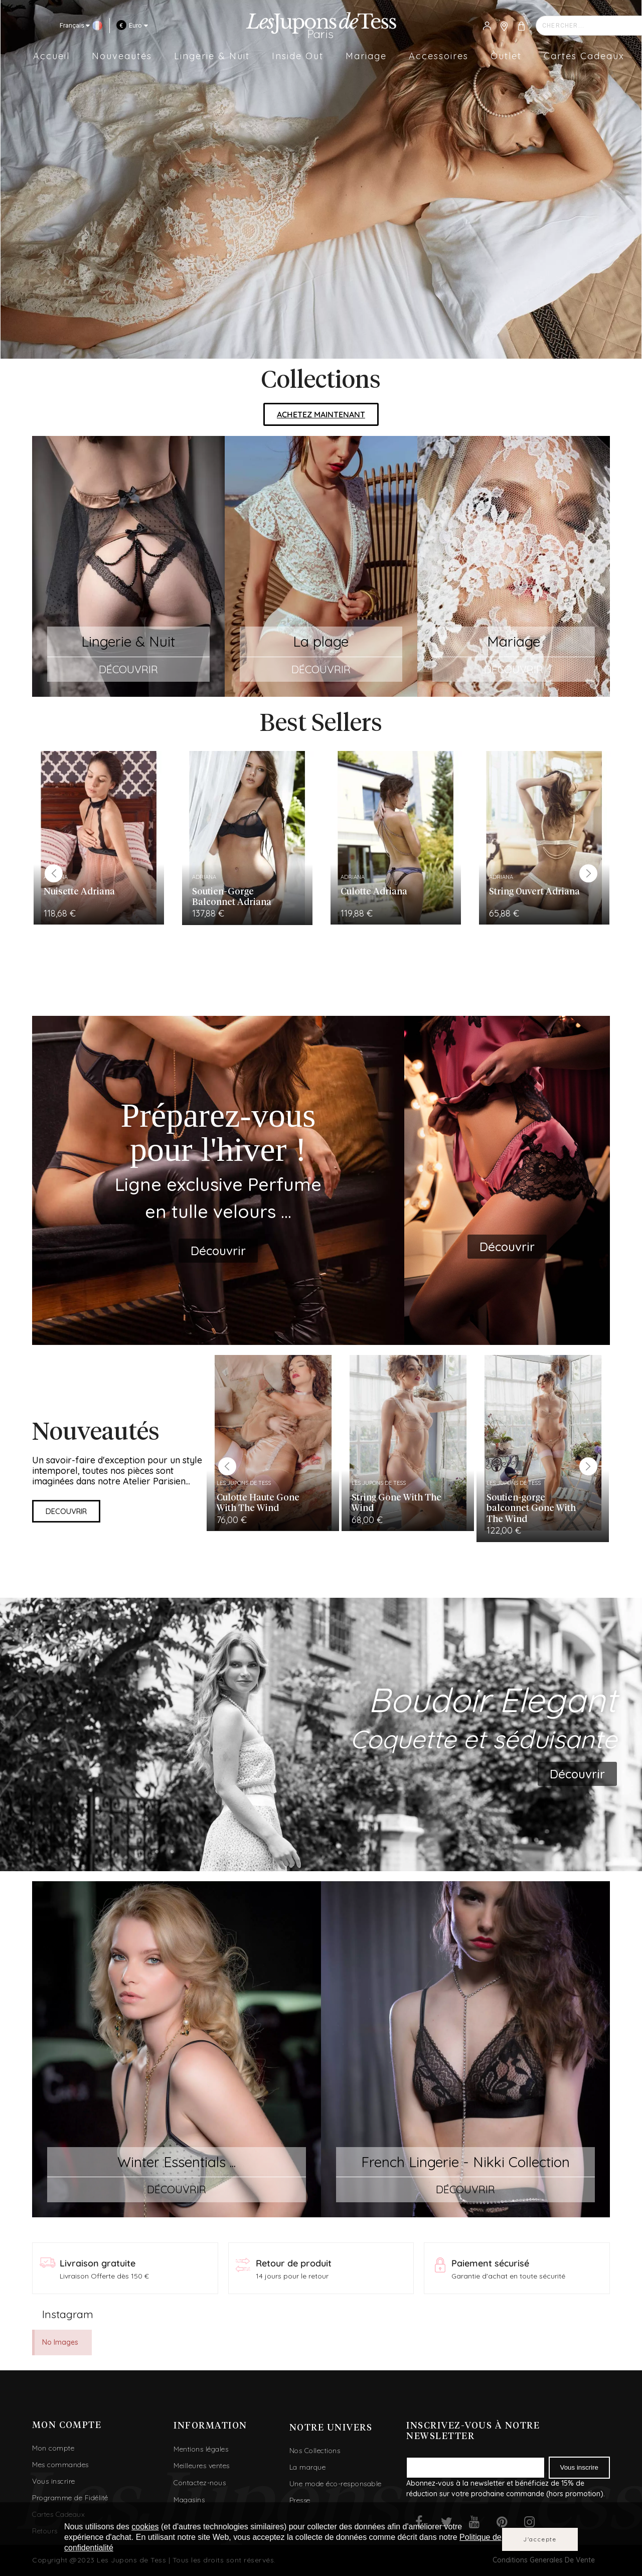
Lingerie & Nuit (128, 641)
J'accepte (540, 2539)
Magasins (189, 2499)
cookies (144, 2526)
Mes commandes (60, 2464)
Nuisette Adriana (79, 891)
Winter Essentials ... (176, 2162)
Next (588, 873)
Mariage (513, 641)
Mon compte (53, 2448)
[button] (321, 414)
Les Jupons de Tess (244, 1482)
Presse (299, 2500)
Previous (54, 873)
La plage (321, 641)
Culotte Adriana (374, 891)
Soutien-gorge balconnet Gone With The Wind (531, 1508)
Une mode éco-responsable (335, 2483)
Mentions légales (201, 2449)
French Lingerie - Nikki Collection (465, 2162)
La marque (307, 2467)
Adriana (204, 876)
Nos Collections (315, 2450)
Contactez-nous (200, 2482)
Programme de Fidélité (70, 2497)
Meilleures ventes (202, 2465)
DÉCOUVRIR (128, 669)
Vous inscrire (53, 2481)
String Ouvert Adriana (534, 891)
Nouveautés (95, 1433)
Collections (321, 381)
